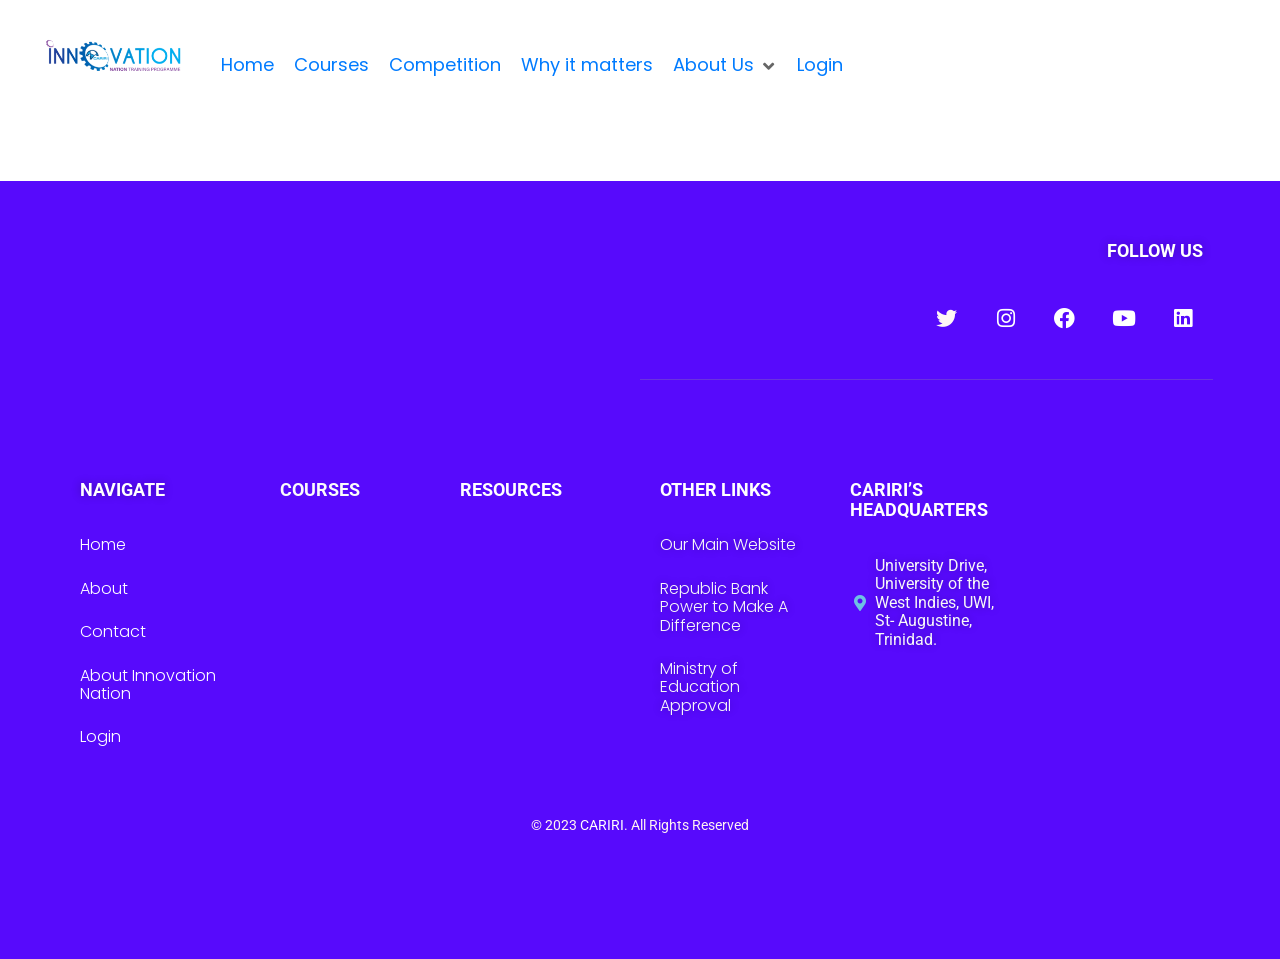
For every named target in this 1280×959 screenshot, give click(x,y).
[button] (725, 65)
